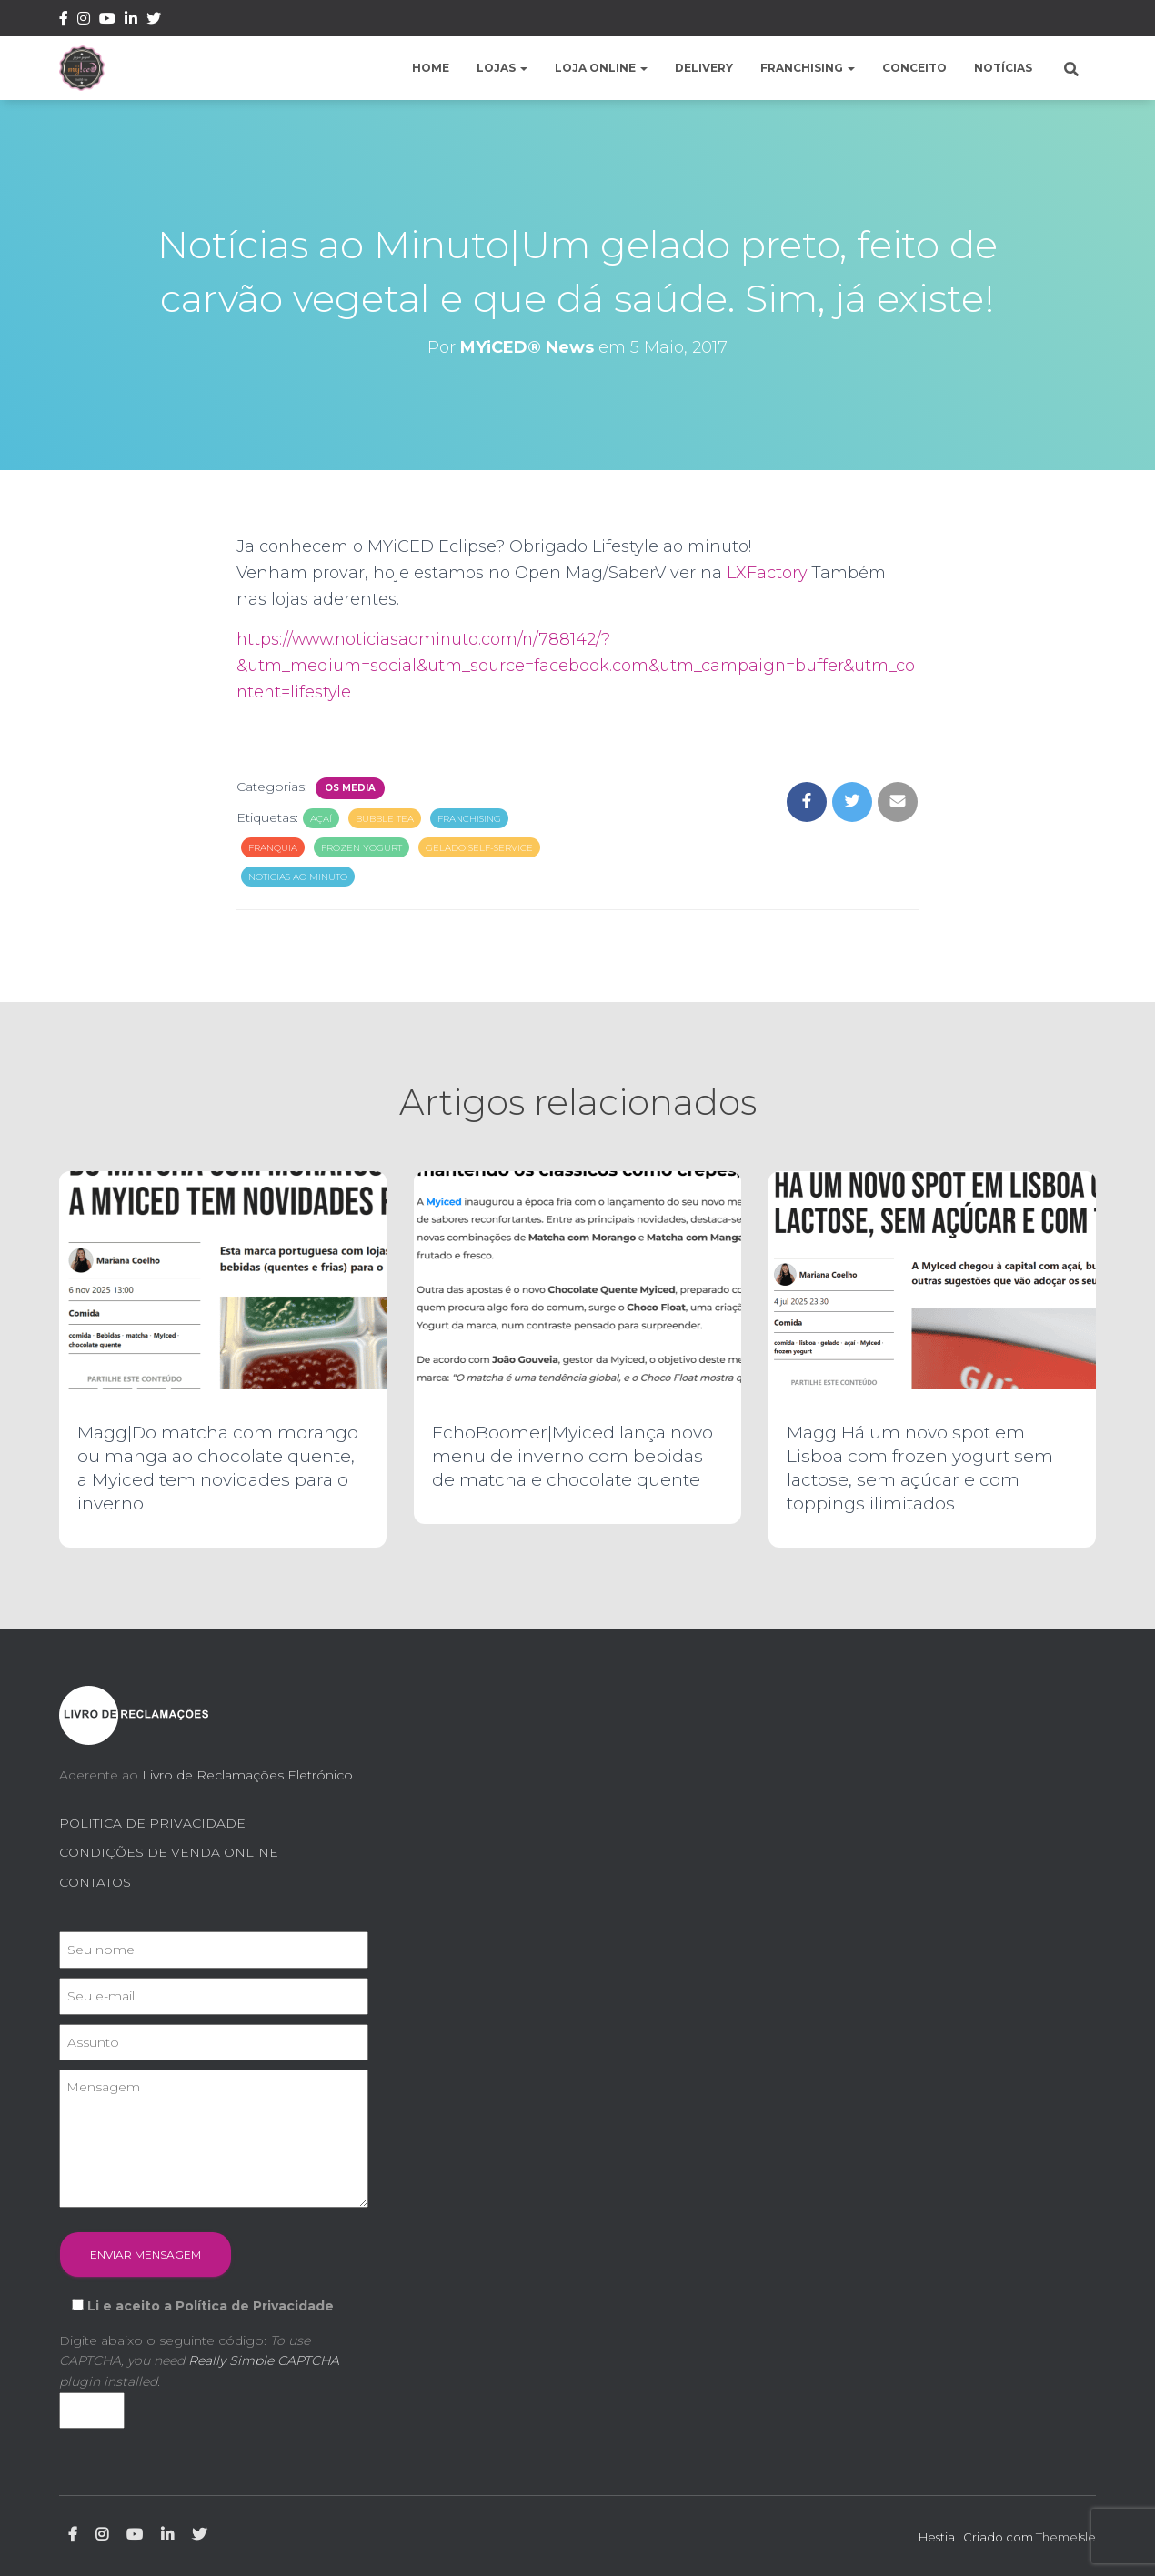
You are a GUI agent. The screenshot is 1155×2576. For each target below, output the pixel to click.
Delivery (704, 68)
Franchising (807, 68)
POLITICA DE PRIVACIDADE (152, 1823)
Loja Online (601, 68)
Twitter (153, 21)
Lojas (502, 68)
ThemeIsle (1066, 2537)
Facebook (63, 21)
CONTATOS (95, 1882)
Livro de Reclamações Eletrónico (247, 1775)
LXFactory (767, 573)
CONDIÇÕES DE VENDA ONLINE (168, 1852)
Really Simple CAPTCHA (263, 2360)
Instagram (83, 21)
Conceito (914, 68)
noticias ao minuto (297, 877)
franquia (272, 848)
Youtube (107, 21)
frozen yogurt (361, 848)
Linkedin (131, 21)
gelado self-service (479, 848)
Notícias (1003, 68)
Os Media (350, 788)
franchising (469, 819)
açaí (321, 819)
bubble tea (385, 819)
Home (430, 68)
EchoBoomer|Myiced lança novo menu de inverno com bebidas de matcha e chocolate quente (572, 1456)
